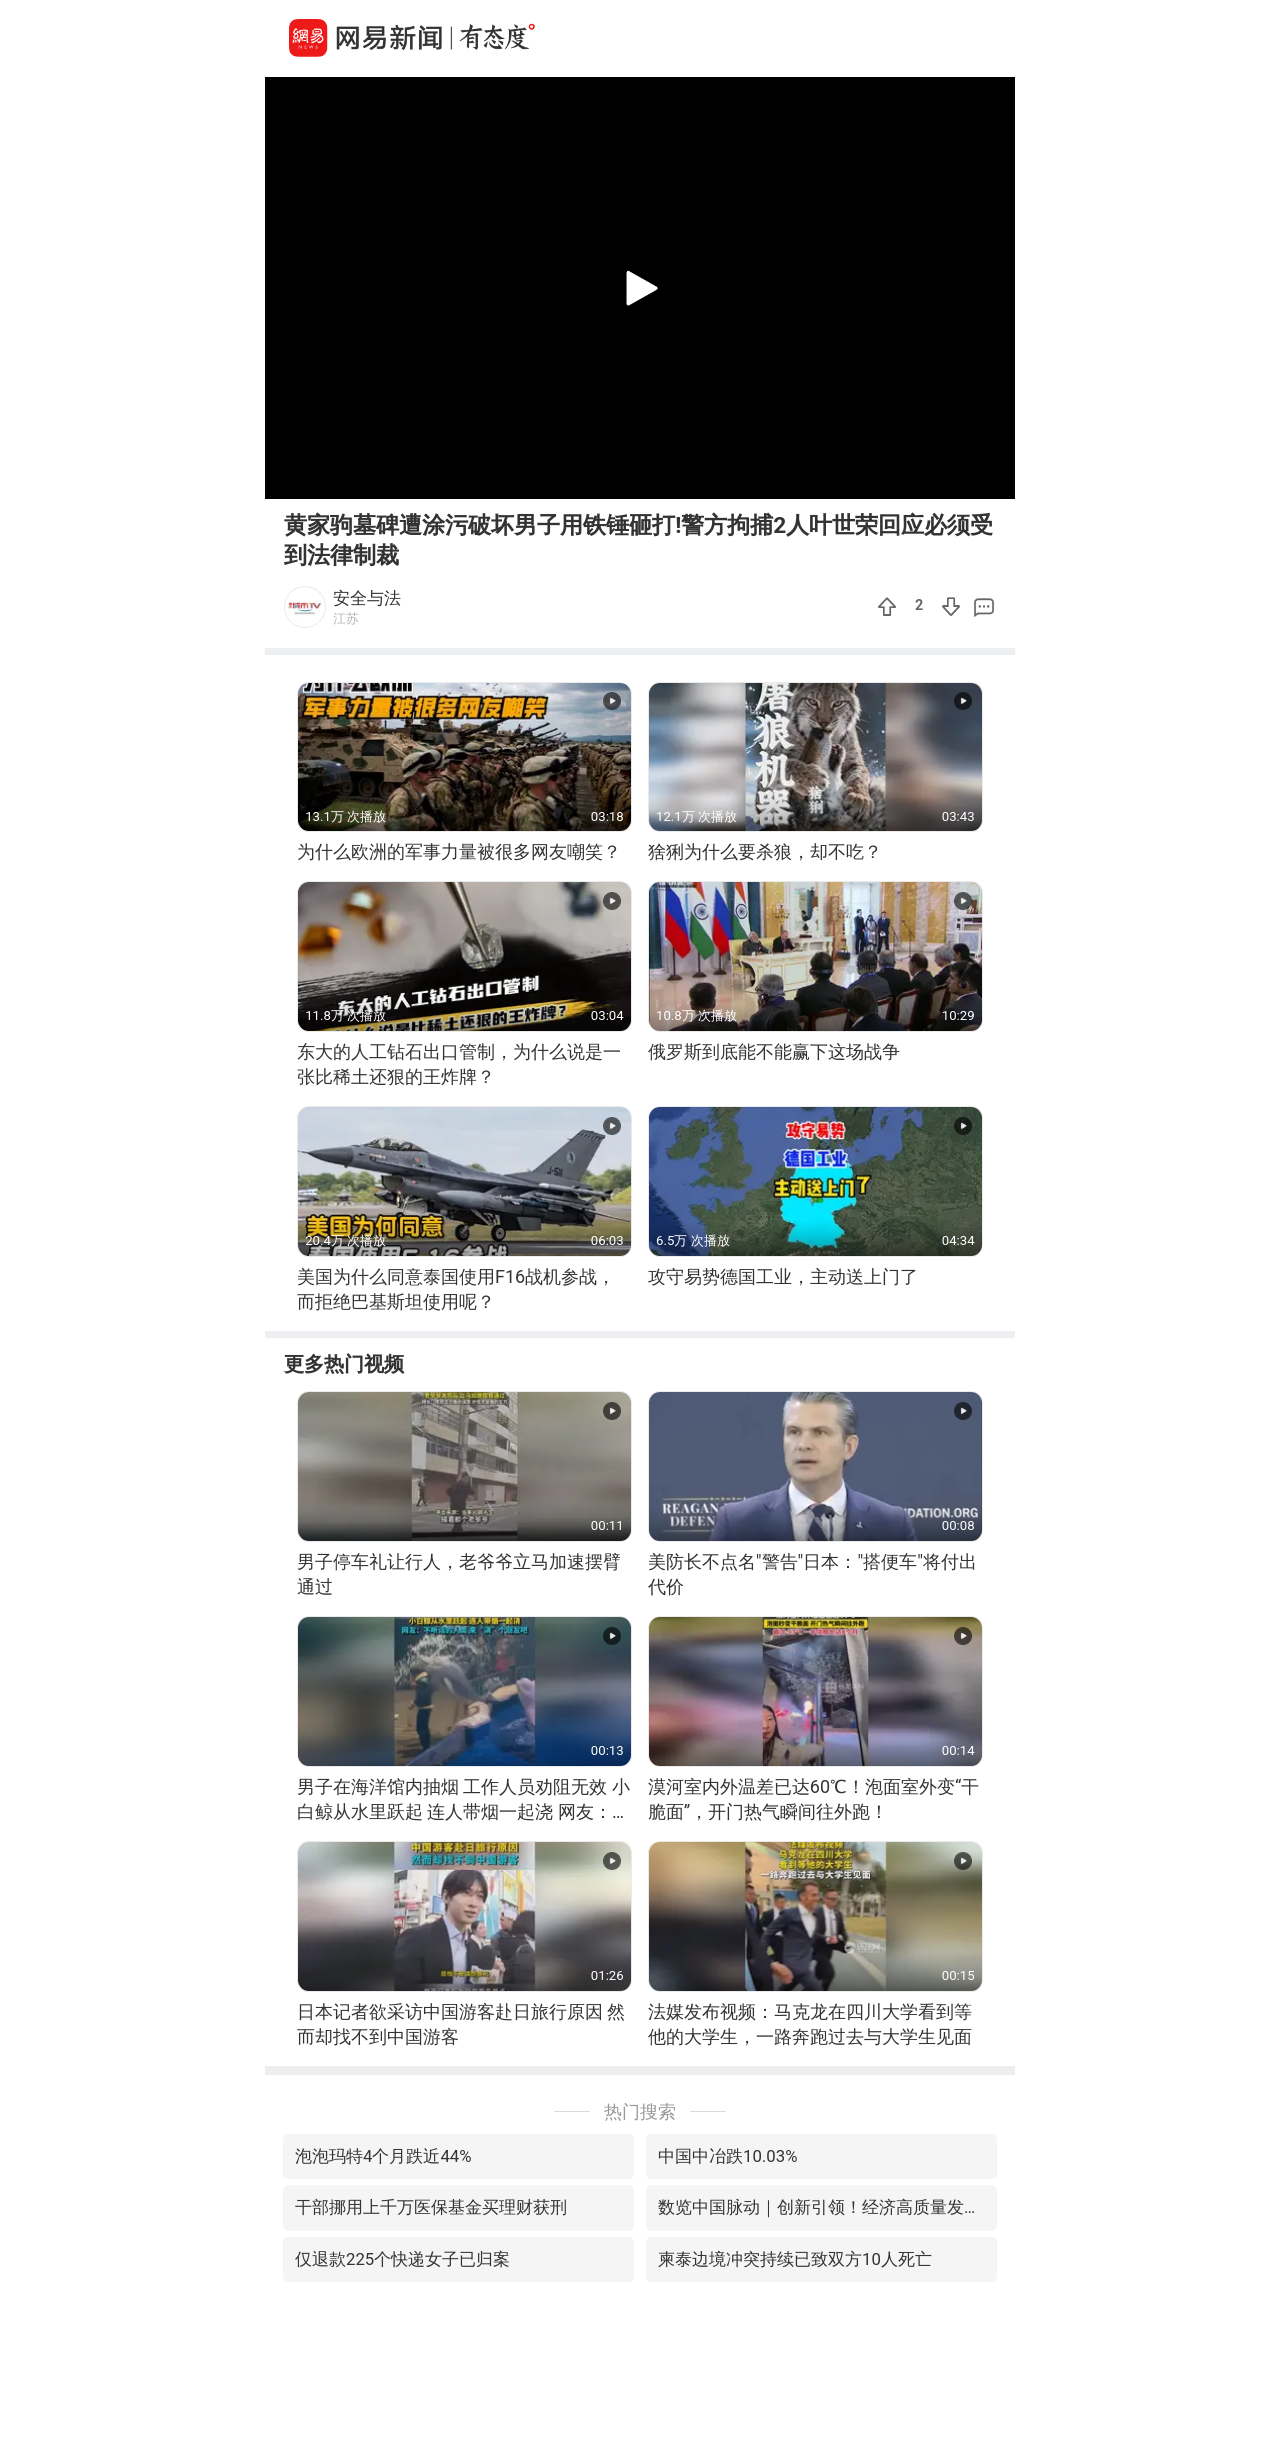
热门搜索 (640, 2111)
